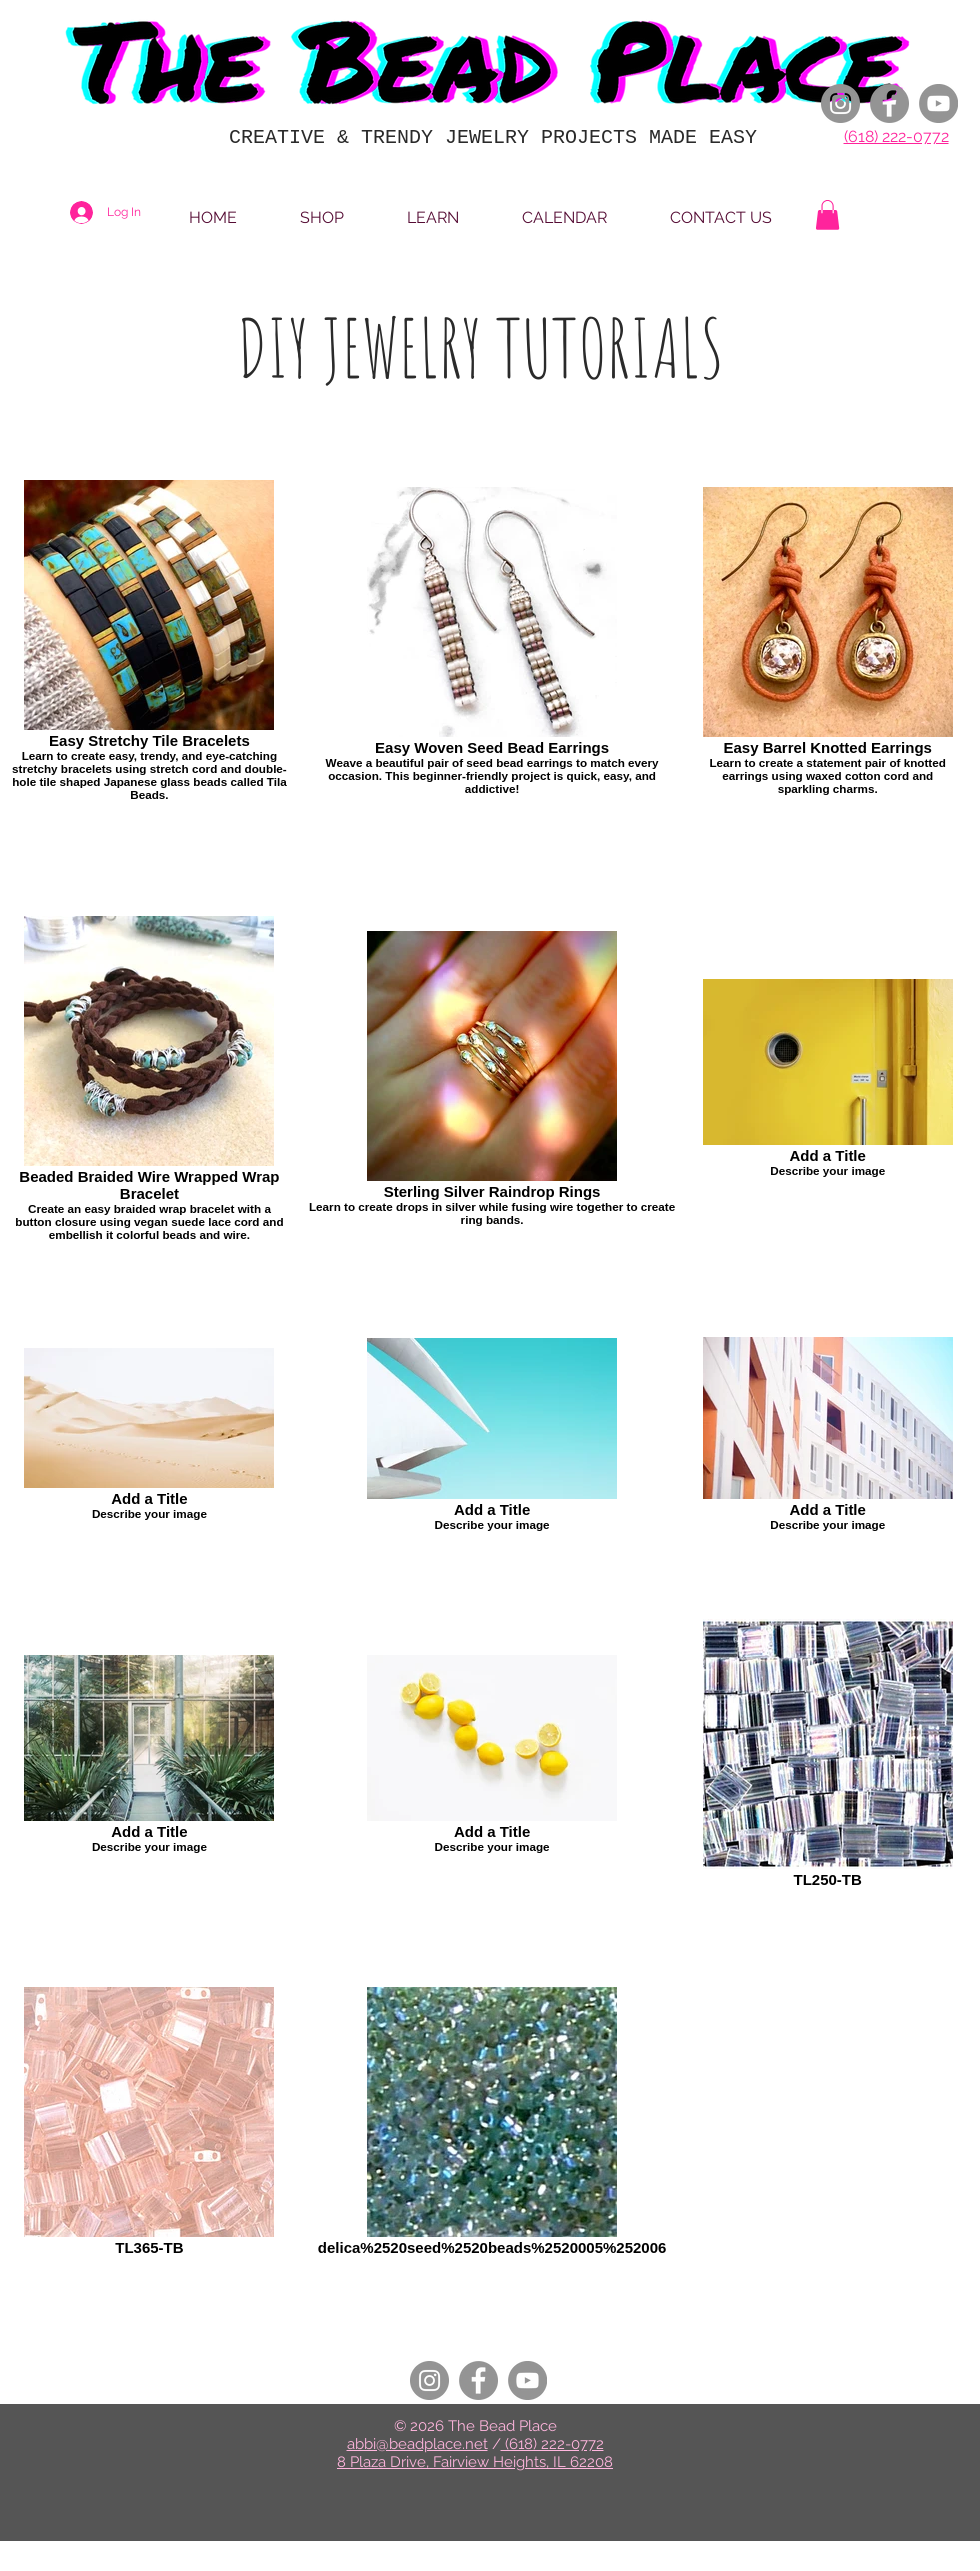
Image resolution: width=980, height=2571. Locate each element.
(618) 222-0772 (896, 136)
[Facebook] (889, 103)
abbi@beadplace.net (417, 2444)
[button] (827, 215)
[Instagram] (840, 103)
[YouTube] (938, 103)
